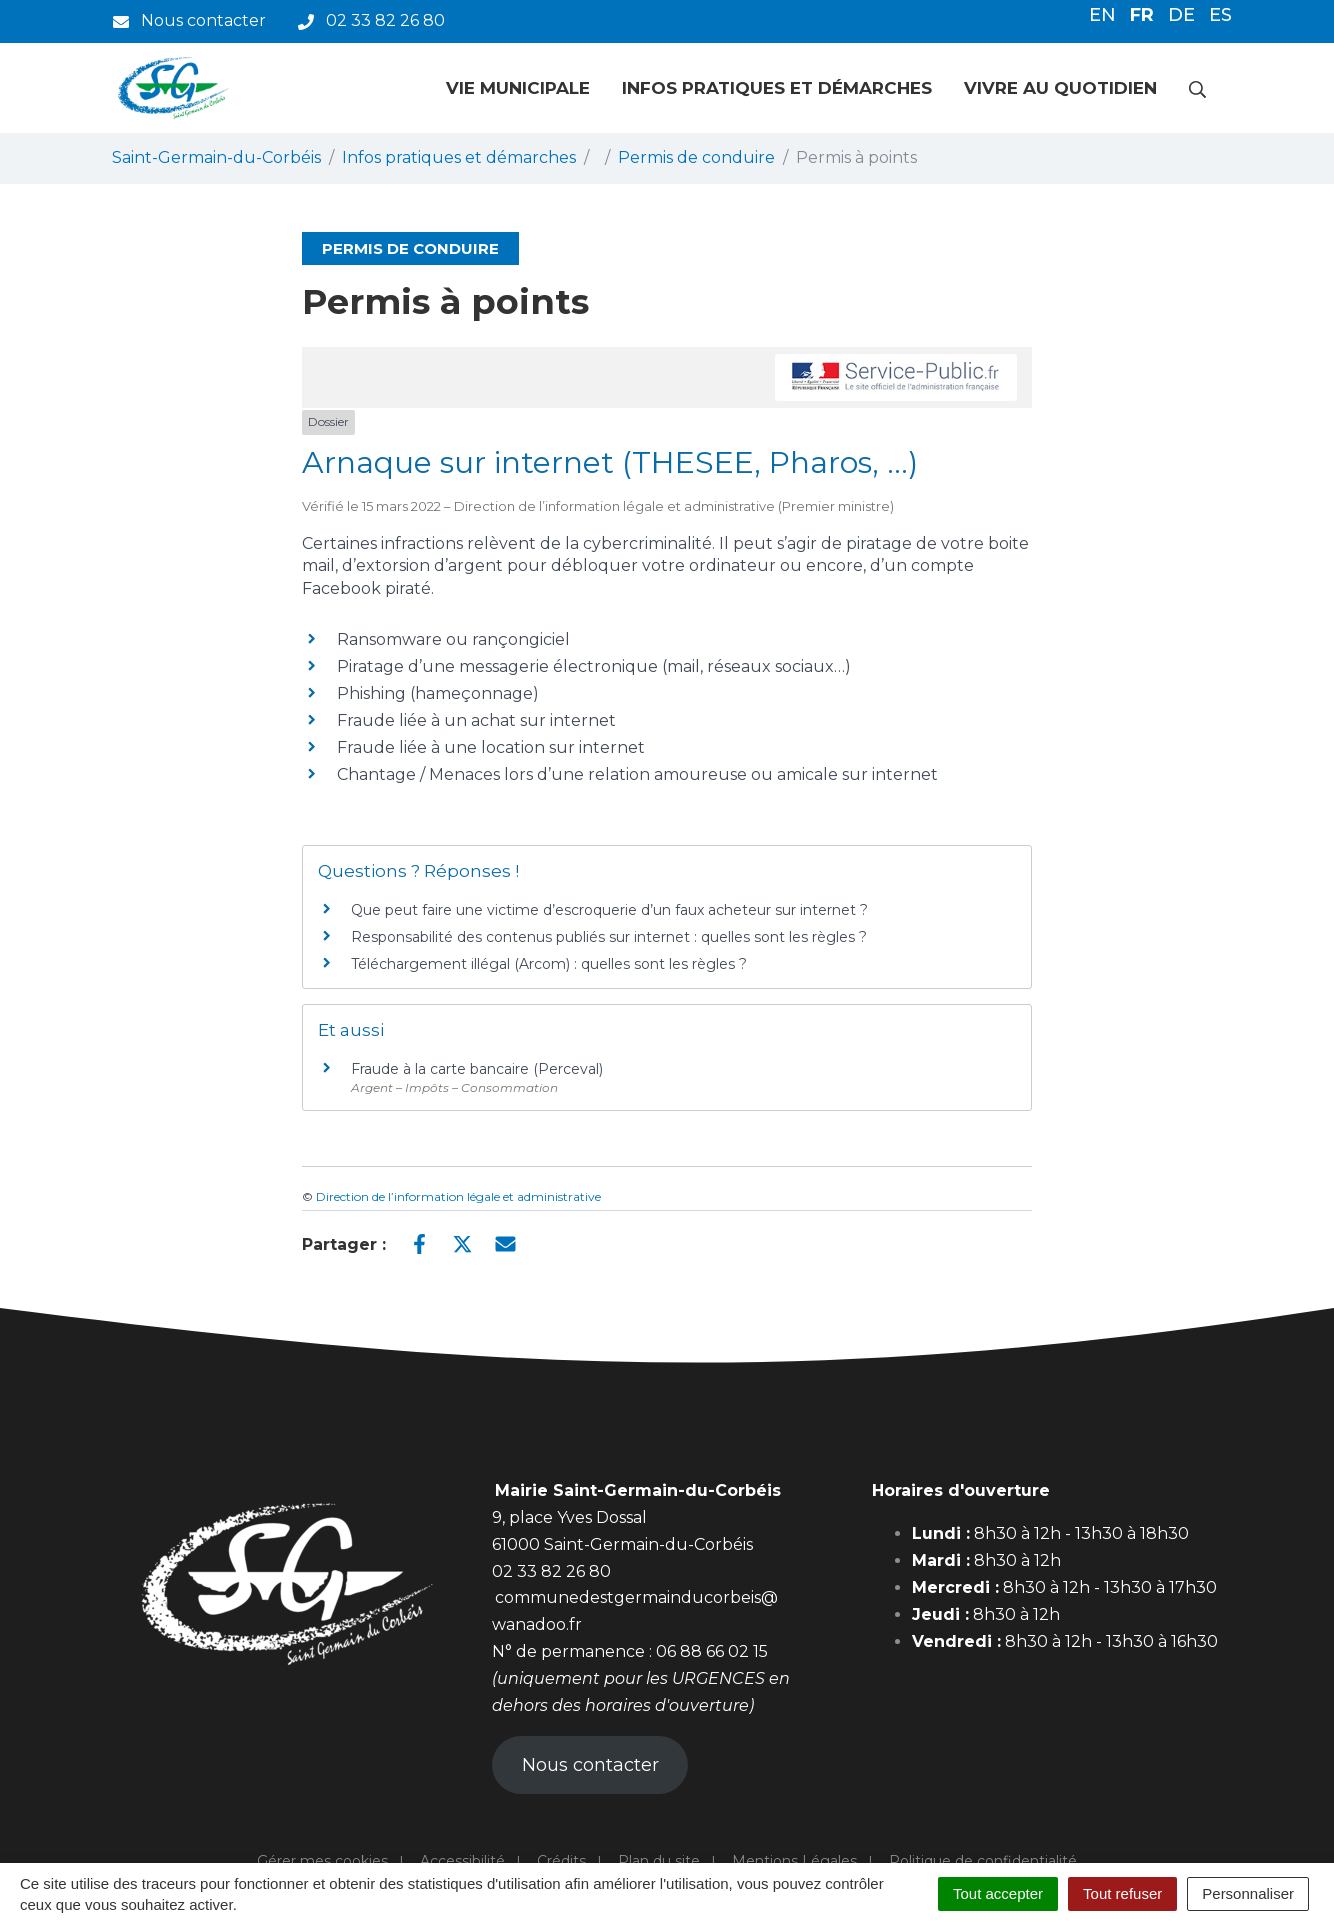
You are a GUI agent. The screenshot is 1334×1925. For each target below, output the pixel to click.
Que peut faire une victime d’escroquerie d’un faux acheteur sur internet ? (609, 910)
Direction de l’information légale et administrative (458, 1196)
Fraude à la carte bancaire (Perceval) (477, 1069)
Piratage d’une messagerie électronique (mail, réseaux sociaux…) (594, 666)
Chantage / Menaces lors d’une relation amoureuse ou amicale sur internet (637, 774)
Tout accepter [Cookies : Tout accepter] (998, 1893)
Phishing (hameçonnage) (438, 693)
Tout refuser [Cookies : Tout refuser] (1122, 1893)
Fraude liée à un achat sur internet (476, 720)
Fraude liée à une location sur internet (491, 747)
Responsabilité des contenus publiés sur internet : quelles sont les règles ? (609, 937)
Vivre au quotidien (1060, 88)
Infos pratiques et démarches (777, 88)
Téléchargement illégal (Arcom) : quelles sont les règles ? (549, 964)
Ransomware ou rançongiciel (453, 639)
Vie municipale (518, 88)
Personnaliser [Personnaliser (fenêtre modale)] (1248, 1893)
